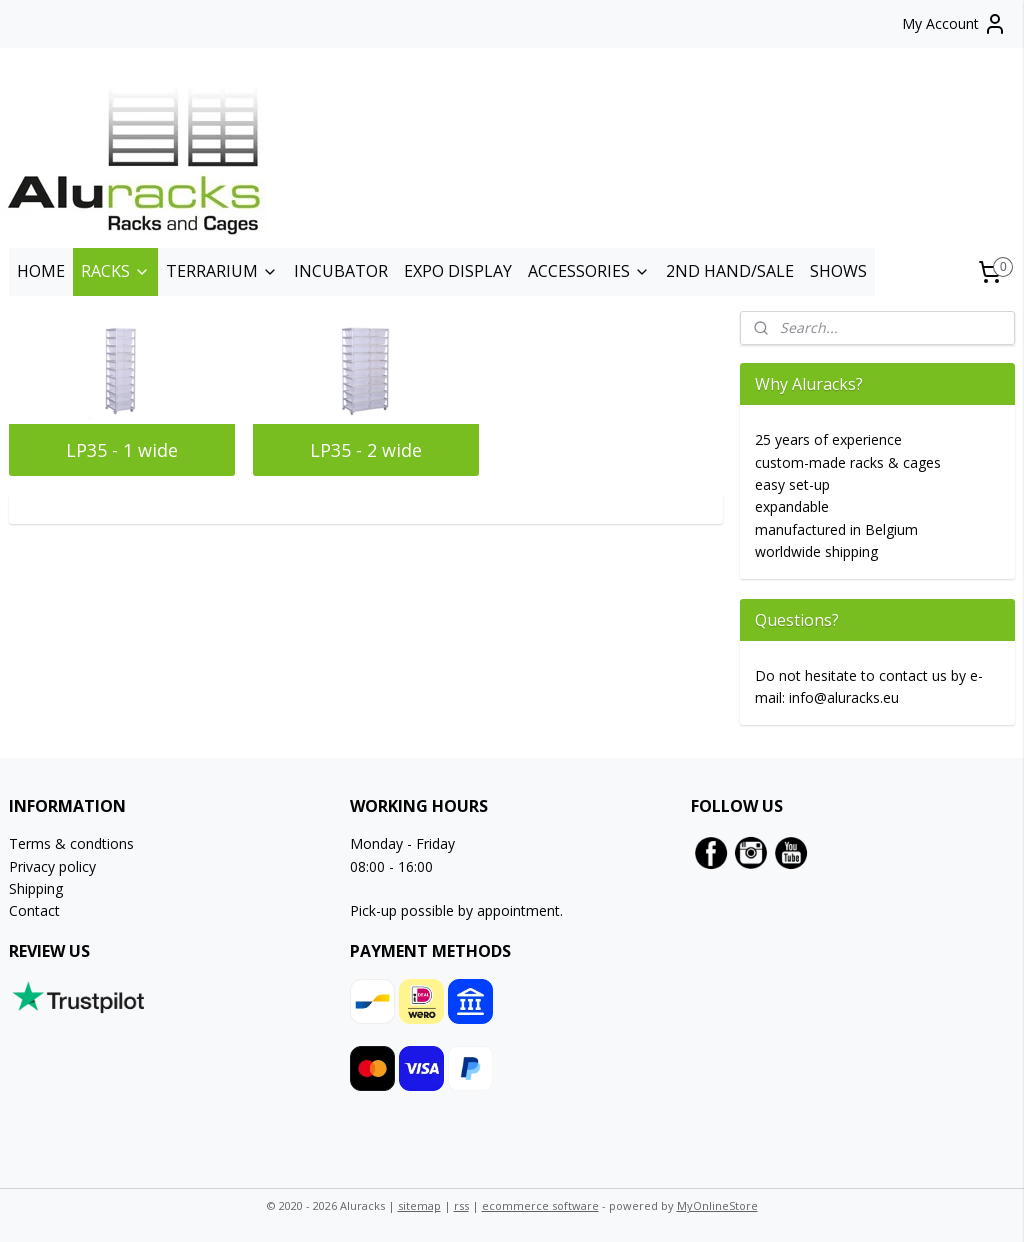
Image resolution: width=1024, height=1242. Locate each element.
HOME (41, 271)
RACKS (115, 271)
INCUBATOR (341, 271)
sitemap (419, 1205)
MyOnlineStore (717, 1205)
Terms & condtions (71, 843)
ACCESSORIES (589, 271)
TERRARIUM (222, 271)
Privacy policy (52, 866)
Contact (34, 910)
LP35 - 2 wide (366, 450)
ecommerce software (540, 1205)
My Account (954, 24)
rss (461, 1205)
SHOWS (838, 271)
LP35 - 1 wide (122, 450)
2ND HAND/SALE (730, 271)
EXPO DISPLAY (458, 271)
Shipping (36, 888)
